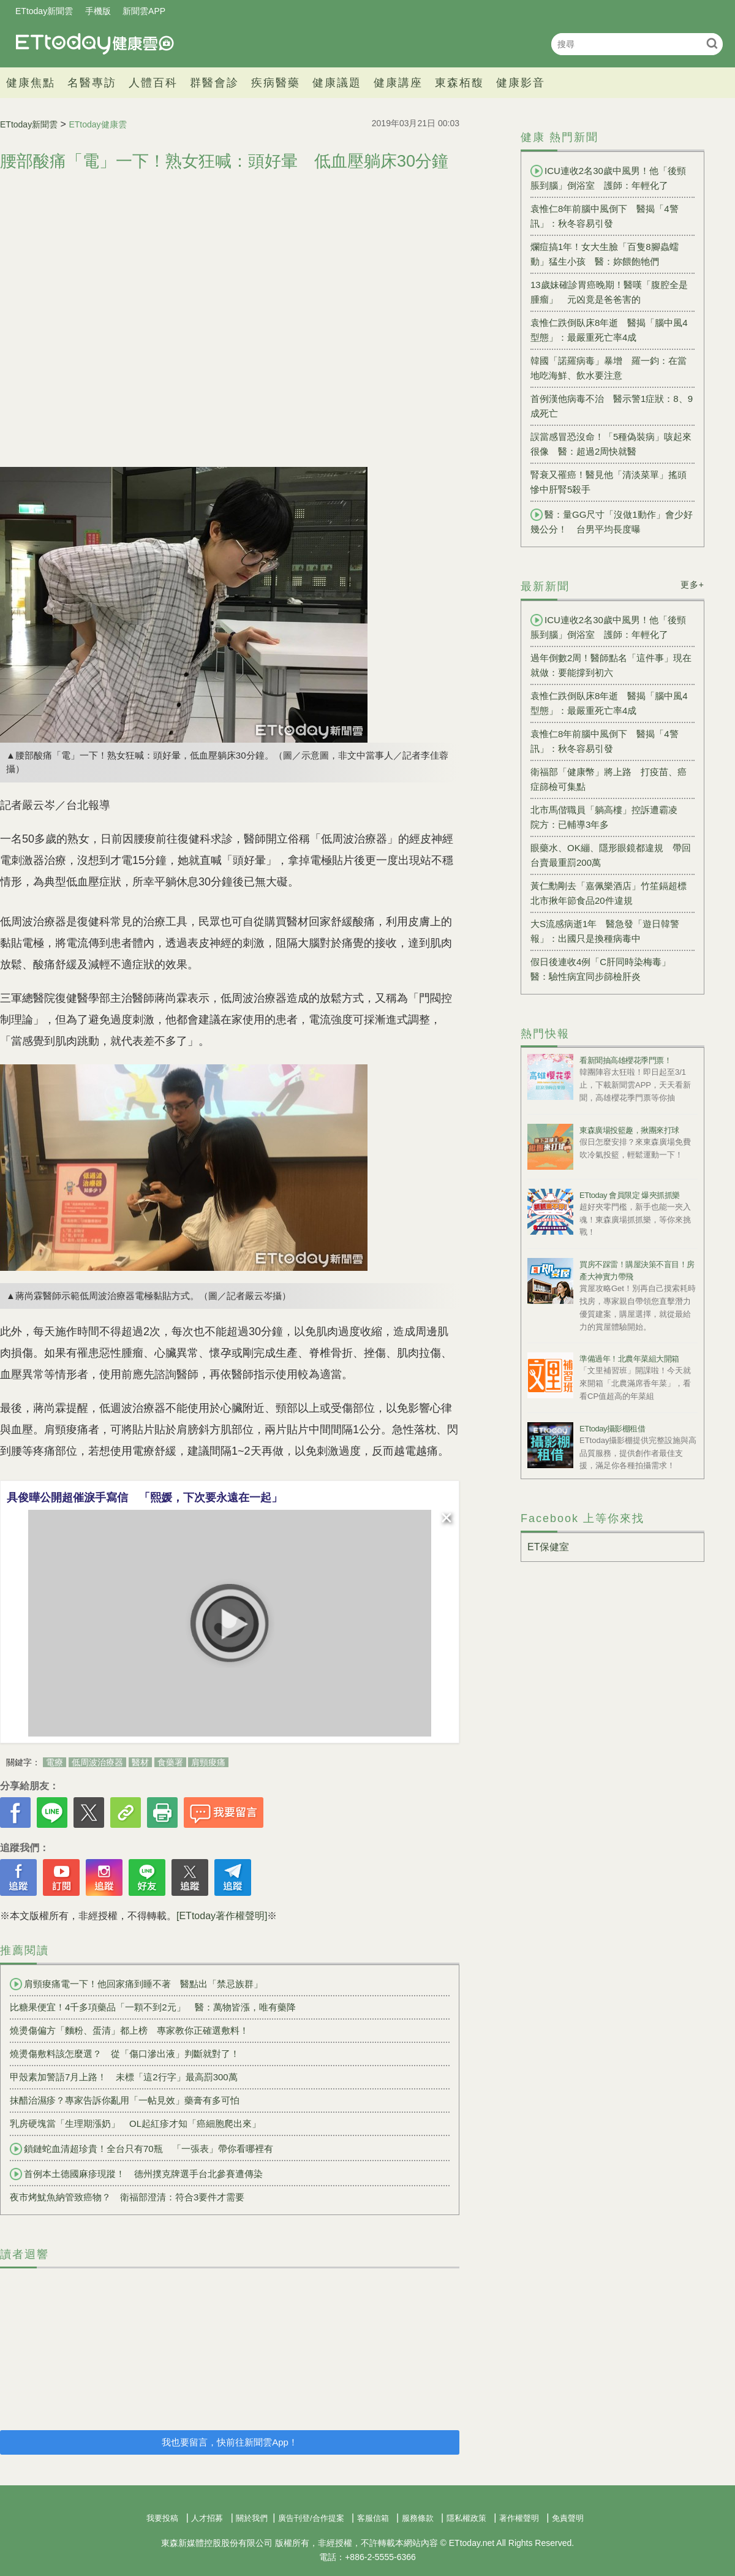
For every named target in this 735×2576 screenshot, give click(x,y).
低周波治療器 (97, 1762)
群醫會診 (214, 83)
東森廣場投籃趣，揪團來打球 (629, 1130)
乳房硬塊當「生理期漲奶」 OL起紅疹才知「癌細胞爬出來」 (135, 2123)
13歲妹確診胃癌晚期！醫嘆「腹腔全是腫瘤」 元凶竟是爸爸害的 (609, 292)
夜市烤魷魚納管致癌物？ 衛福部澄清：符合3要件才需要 (127, 2197)
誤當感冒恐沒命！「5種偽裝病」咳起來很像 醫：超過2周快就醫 (611, 443)
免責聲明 (568, 2518)
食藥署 (170, 1762)
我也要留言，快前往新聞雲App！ (230, 2442)
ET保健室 (548, 1547)
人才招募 (207, 2518)
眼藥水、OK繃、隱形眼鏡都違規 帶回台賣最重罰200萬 (610, 855)
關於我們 (252, 2518)
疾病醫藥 (275, 83)
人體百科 (153, 83)
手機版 (98, 11)
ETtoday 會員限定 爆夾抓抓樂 (629, 1195)
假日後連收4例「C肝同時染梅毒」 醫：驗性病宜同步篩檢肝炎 (605, 969)
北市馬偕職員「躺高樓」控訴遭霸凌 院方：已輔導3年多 (608, 817)
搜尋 (712, 43)
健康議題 (336, 83)
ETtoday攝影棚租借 (612, 1428)
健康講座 (398, 83)
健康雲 (95, 44)
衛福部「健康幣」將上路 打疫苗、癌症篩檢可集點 (608, 779)
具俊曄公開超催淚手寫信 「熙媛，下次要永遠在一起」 (144, 1497)
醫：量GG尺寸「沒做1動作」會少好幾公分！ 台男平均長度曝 (611, 521)
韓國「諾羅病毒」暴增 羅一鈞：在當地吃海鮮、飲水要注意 (608, 368)
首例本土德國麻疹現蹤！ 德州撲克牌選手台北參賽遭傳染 (136, 2174)
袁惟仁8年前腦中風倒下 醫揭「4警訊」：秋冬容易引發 (604, 216)
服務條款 (418, 2518)
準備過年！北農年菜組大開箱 (629, 1358)
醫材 (140, 1762)
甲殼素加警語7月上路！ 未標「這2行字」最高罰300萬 (124, 2077)
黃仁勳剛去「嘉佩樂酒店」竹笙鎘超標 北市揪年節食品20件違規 (612, 893)
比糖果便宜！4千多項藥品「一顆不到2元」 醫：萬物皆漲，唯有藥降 (153, 2007)
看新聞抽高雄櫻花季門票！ (625, 1060)
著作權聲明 (519, 2518)
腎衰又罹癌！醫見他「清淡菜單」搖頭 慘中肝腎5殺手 (612, 481)
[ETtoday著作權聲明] (221, 1916)
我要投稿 (162, 2518)
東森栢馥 (459, 83)
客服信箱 (373, 2518)
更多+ (692, 584)
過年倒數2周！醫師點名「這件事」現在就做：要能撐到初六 (611, 665)
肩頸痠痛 (208, 1762)
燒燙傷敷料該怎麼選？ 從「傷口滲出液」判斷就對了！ (124, 2053)
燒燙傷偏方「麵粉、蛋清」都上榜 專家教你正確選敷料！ (129, 2030)
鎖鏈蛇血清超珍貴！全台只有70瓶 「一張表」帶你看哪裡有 (141, 2149)
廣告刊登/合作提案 (311, 2518)
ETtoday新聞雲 (44, 11)
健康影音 (520, 83)
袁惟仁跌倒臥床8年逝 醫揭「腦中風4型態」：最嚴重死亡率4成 (609, 330)
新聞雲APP (144, 11)
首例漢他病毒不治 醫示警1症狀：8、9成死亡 (611, 406)
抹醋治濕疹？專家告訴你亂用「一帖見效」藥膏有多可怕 (124, 2100)
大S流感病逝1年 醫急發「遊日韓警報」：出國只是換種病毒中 (604, 931)
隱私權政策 (466, 2518)
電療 (54, 1762)
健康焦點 (30, 83)
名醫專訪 (91, 83)
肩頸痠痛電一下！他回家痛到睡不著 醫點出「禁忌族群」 (136, 1984)
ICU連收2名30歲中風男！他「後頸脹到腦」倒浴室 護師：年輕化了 (608, 178)
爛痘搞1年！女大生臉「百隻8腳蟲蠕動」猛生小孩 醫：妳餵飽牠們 (604, 254)
